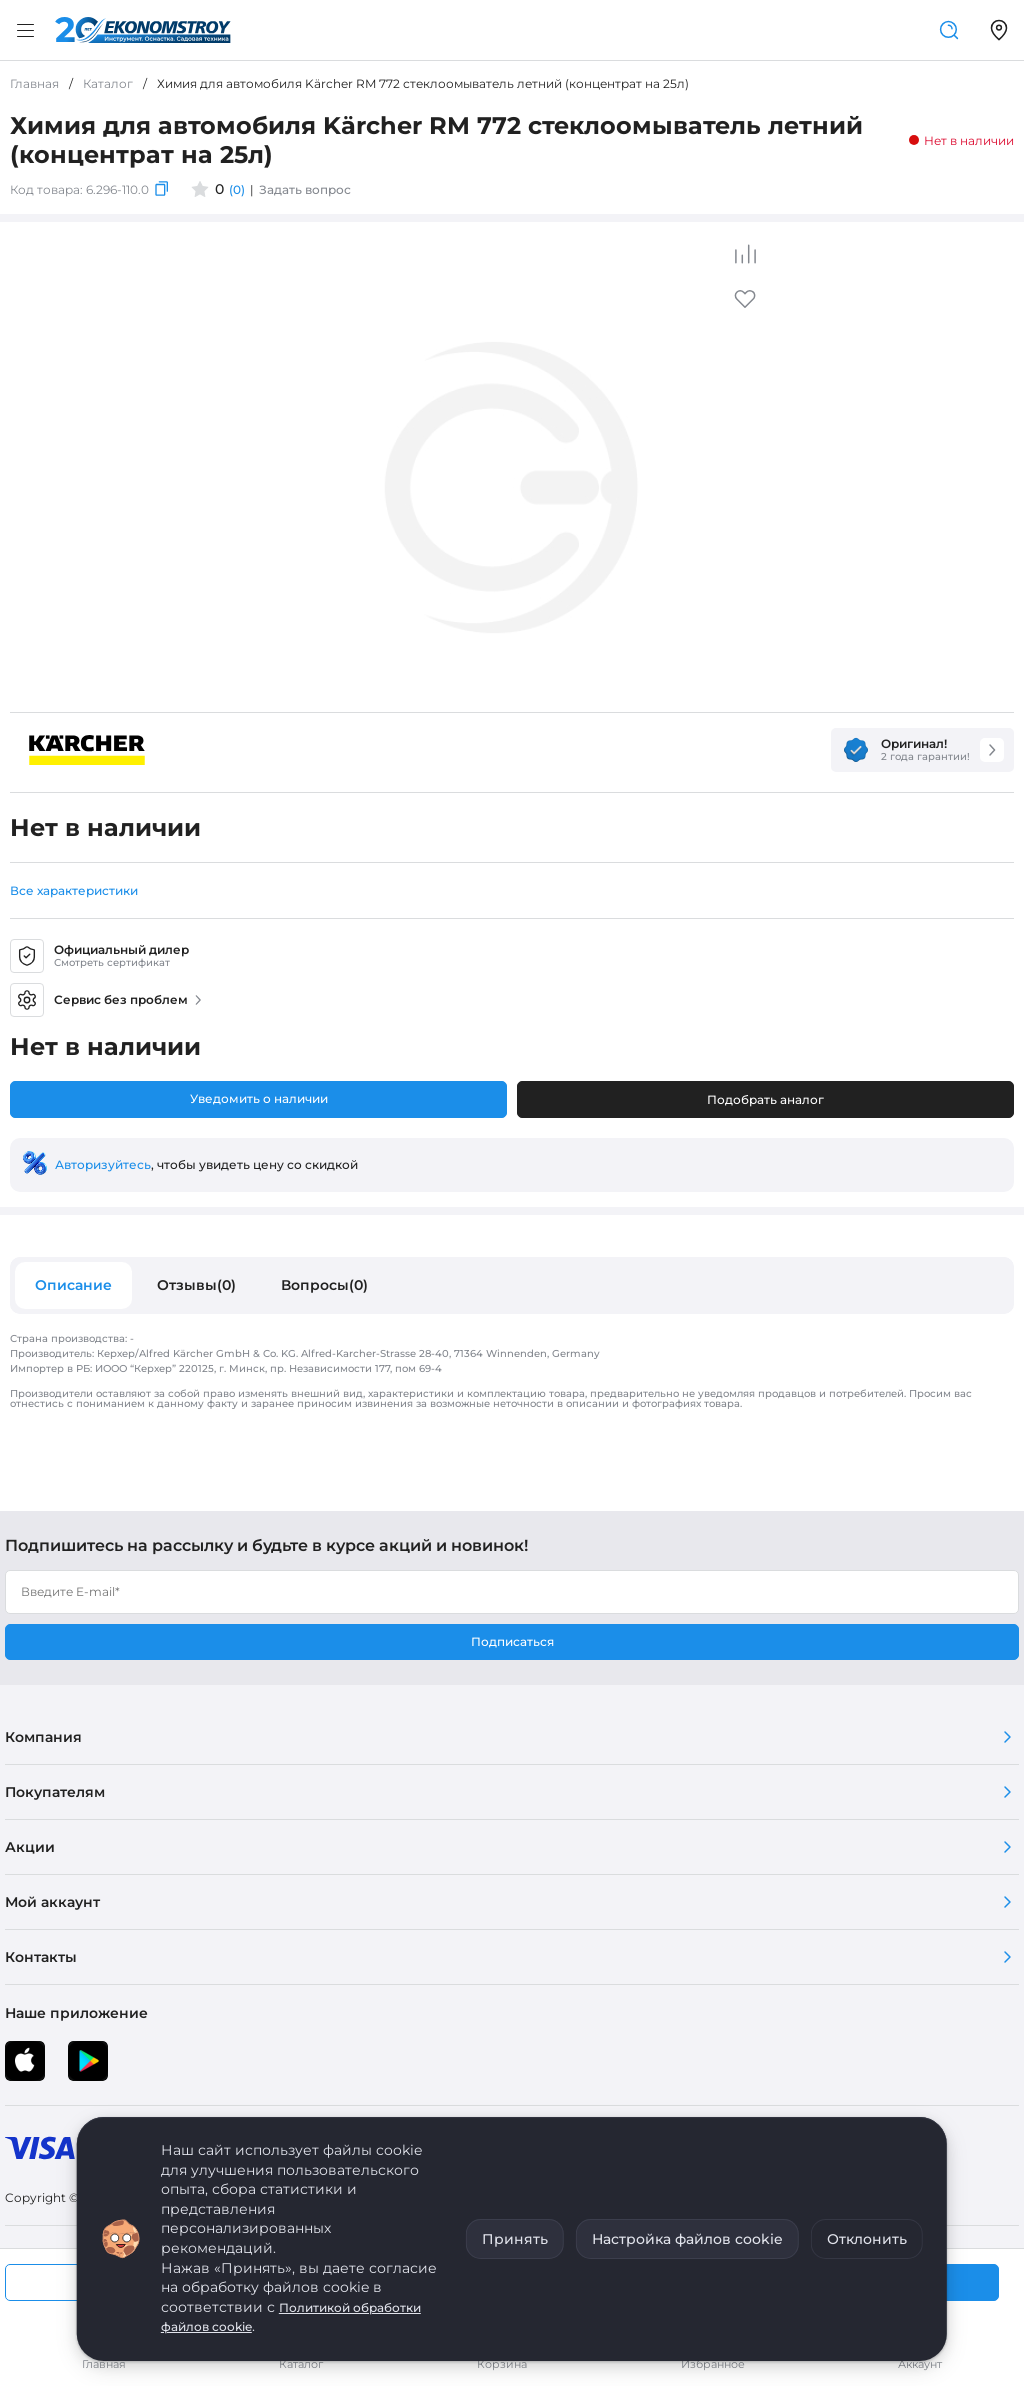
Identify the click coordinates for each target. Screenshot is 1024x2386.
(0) (237, 189)
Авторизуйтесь (103, 1164)
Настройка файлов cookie (687, 2239)
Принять (515, 2239)
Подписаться (512, 1641)
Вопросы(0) (324, 1285)
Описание (73, 1285)
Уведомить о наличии (259, 1098)
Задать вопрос (305, 189)
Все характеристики (74, 890)
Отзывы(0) (196, 1285)
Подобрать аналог (765, 1099)
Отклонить (867, 2239)
